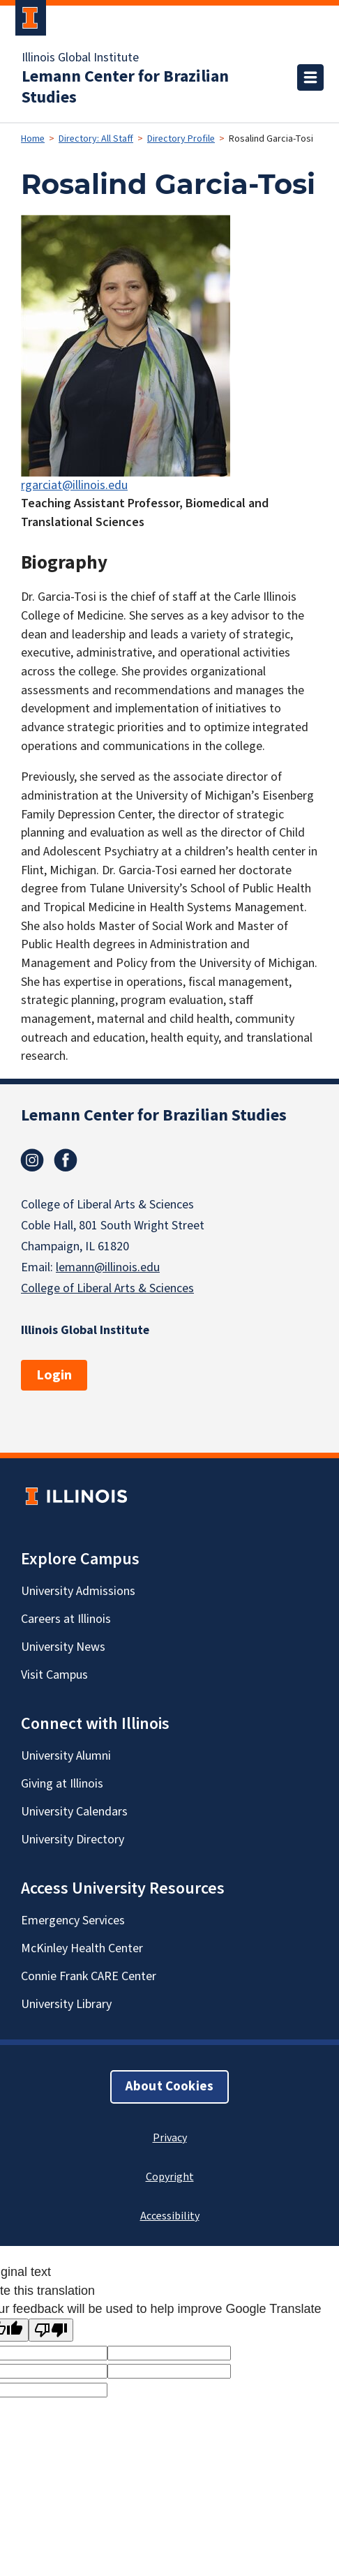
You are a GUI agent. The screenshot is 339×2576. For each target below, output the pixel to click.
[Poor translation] (51, 2330)
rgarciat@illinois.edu (74, 485)
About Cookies (169, 2086)
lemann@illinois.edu (108, 1267)
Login (54, 1375)
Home (33, 139)
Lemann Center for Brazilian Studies (125, 87)
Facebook (65, 1160)
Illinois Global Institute (80, 58)
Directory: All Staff (96, 139)
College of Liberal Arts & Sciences (107, 1288)
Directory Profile (181, 139)
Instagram (32, 1160)
